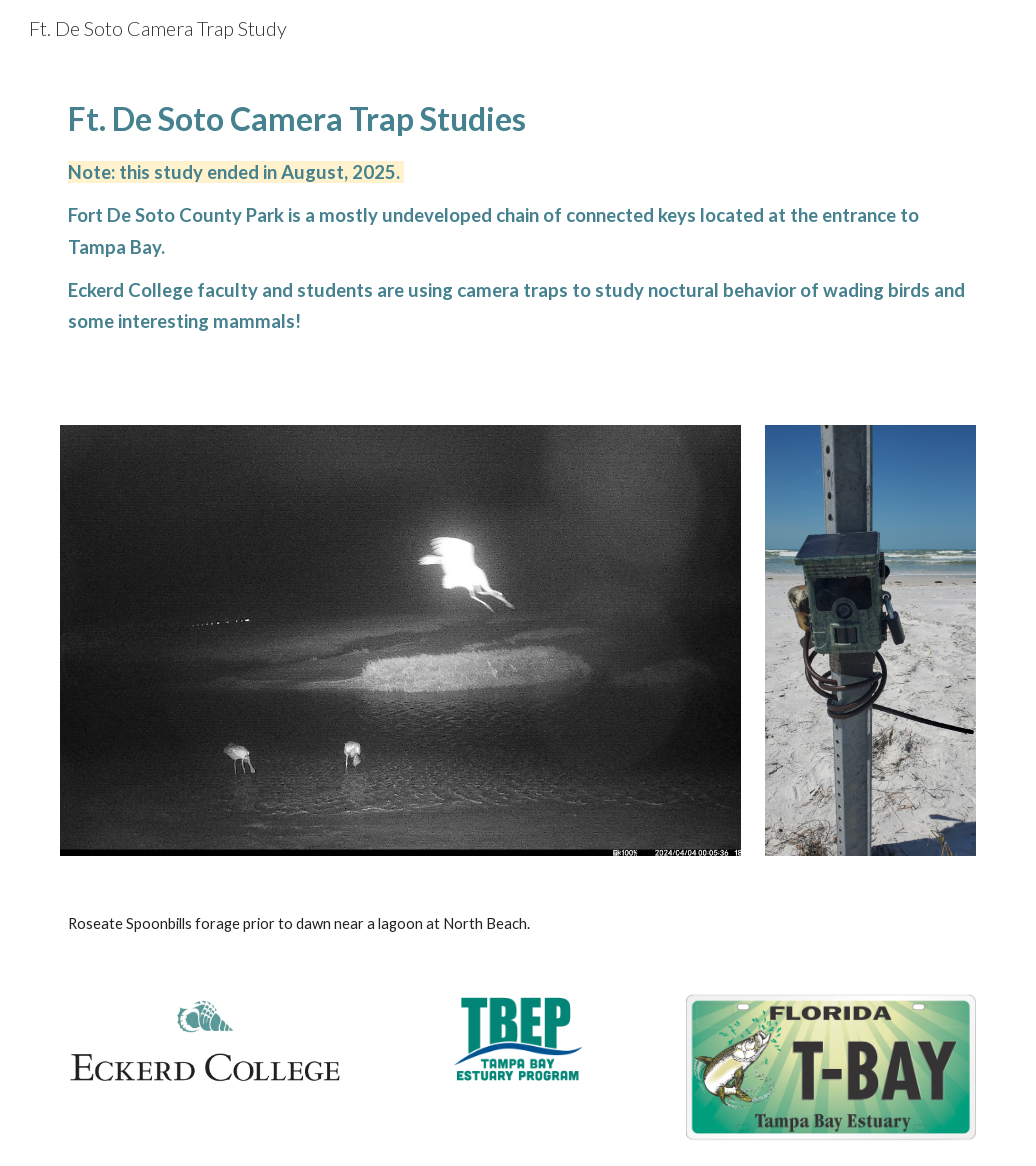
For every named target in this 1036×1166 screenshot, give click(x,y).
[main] (518, 214)
